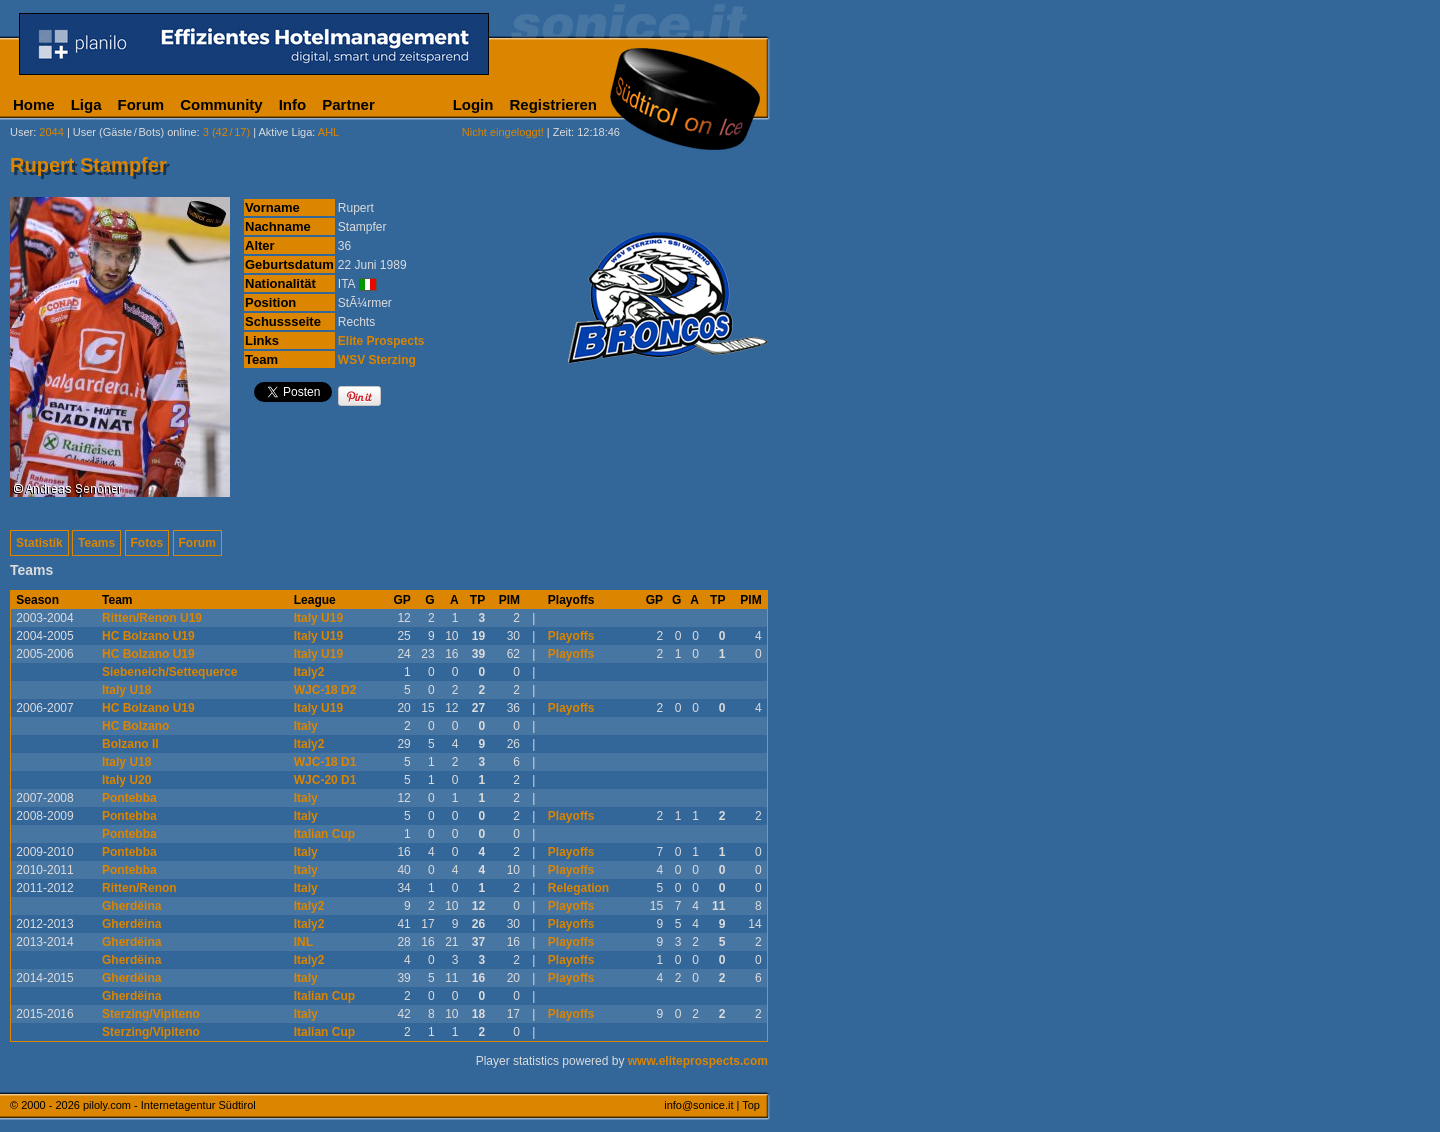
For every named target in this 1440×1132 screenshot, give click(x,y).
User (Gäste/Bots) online (135, 132)
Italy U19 (318, 618)
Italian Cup (324, 834)
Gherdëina (131, 906)
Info (293, 104)
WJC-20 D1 (325, 780)
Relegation (578, 888)
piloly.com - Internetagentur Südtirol (169, 1105)
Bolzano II (130, 744)
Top (751, 1105)
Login (473, 104)
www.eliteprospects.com (698, 1061)
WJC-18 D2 (325, 690)
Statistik (39, 543)
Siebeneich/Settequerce (169, 672)
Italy (306, 726)
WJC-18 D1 (325, 762)
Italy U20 (126, 780)
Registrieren (553, 104)
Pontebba (129, 798)
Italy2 (309, 672)
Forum (141, 104)
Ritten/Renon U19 (152, 618)
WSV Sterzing (377, 360)
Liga (86, 104)
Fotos (147, 543)
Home (34, 104)
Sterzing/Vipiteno (151, 1014)
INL (303, 942)
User (21, 132)
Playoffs (571, 636)
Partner (348, 104)
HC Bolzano (135, 726)
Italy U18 (126, 690)
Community (221, 104)
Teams (96, 543)
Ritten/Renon (139, 888)
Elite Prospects (381, 341)
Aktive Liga (286, 132)
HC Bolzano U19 (148, 636)
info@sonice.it (698, 1105)
